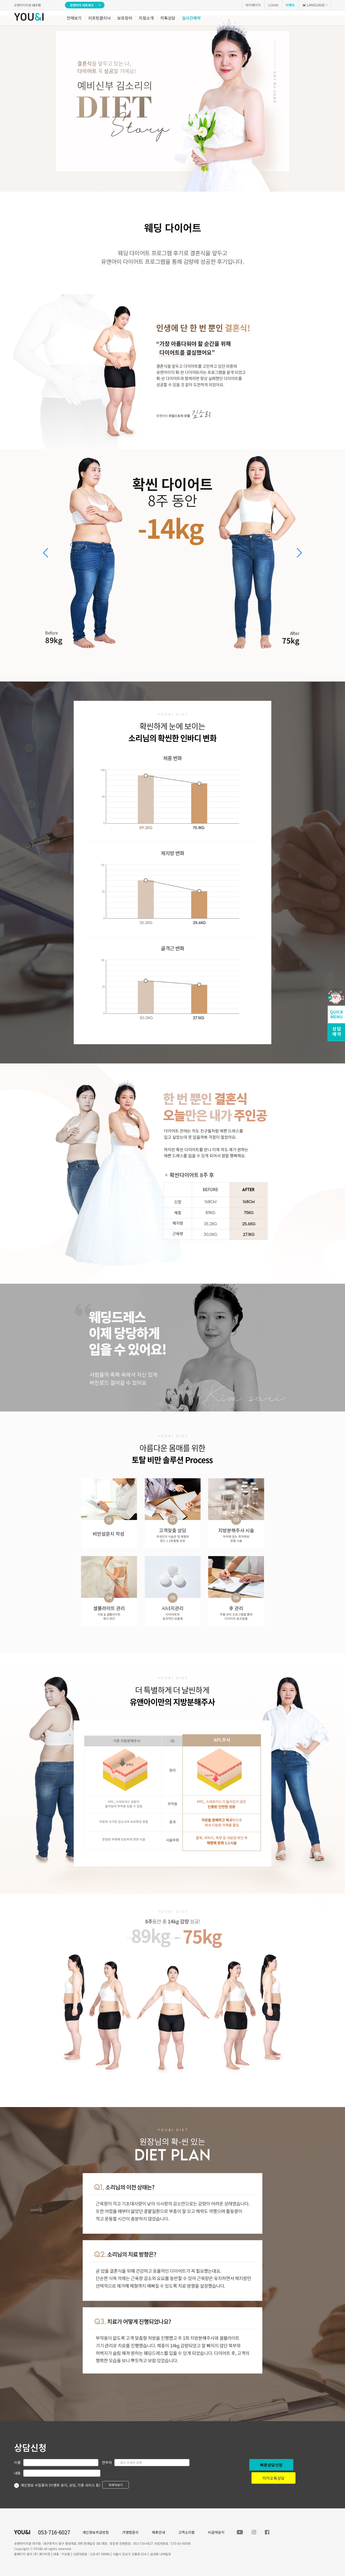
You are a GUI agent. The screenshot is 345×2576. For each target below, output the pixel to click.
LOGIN (273, 5)
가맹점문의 (130, 2532)
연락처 (107, 2462)
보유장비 (124, 18)
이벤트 (290, 5)
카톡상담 (167, 18)
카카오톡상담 (273, 2478)
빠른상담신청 (271, 2465)
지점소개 (146, 18)
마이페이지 (253, 5)
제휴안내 (158, 2532)
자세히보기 (115, 2485)
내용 (17, 2473)
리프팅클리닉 (99, 18)
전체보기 (74, 18)
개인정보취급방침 (96, 2532)
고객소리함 (186, 2532)
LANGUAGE (313, 4)
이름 (17, 2462)
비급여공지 (216, 2532)
